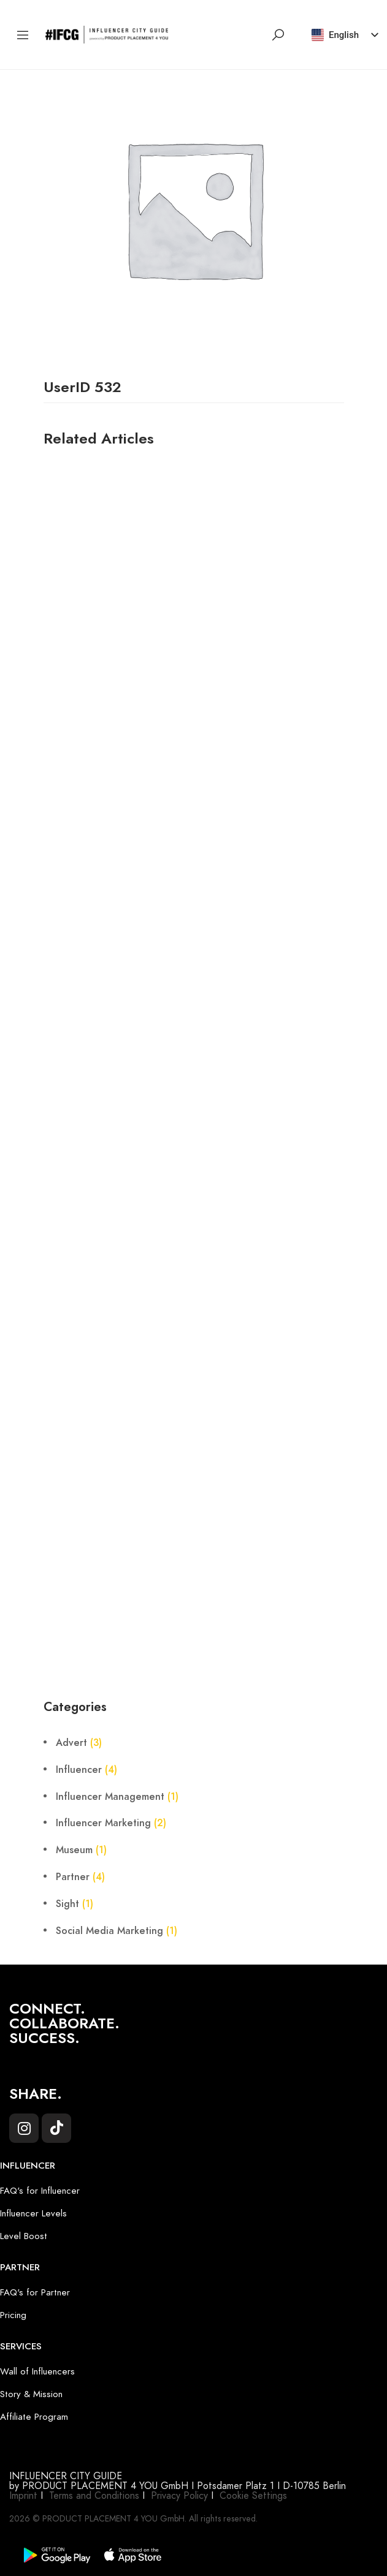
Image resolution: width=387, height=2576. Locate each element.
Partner (73, 1877)
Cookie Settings (253, 2495)
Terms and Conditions (94, 2495)
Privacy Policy (179, 2495)
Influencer (79, 1770)
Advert (71, 1743)
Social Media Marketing (109, 1931)
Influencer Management (110, 1797)
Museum (74, 1850)
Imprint (23, 2495)
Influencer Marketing (103, 1823)
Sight (67, 1904)
